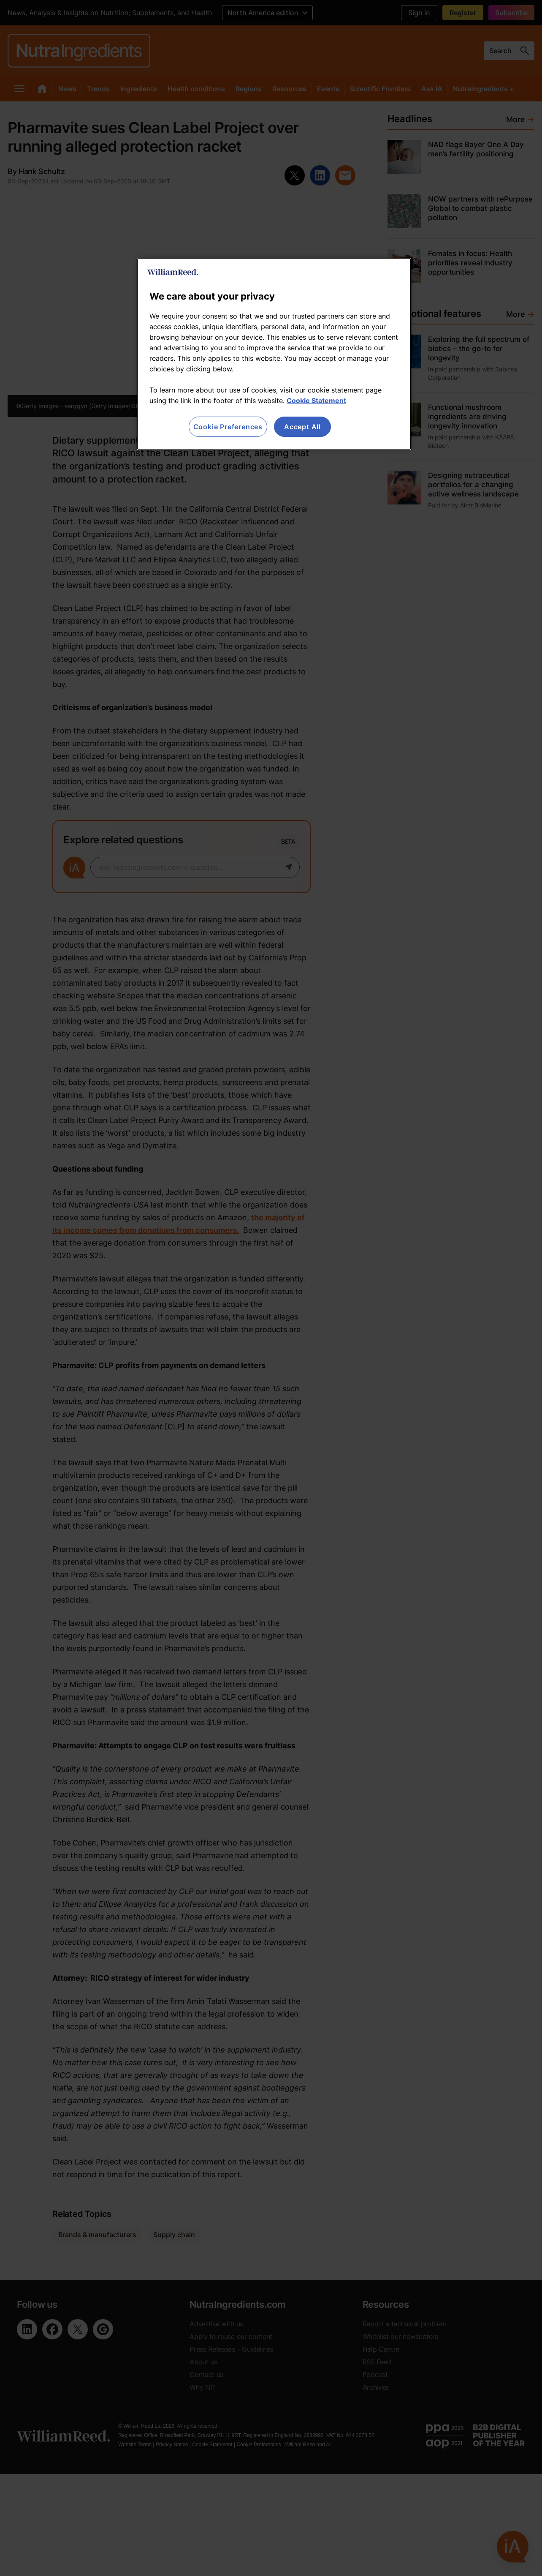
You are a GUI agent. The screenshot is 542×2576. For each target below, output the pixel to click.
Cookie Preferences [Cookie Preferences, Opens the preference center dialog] (228, 427)
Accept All (302, 427)
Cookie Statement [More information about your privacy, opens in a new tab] (316, 400)
